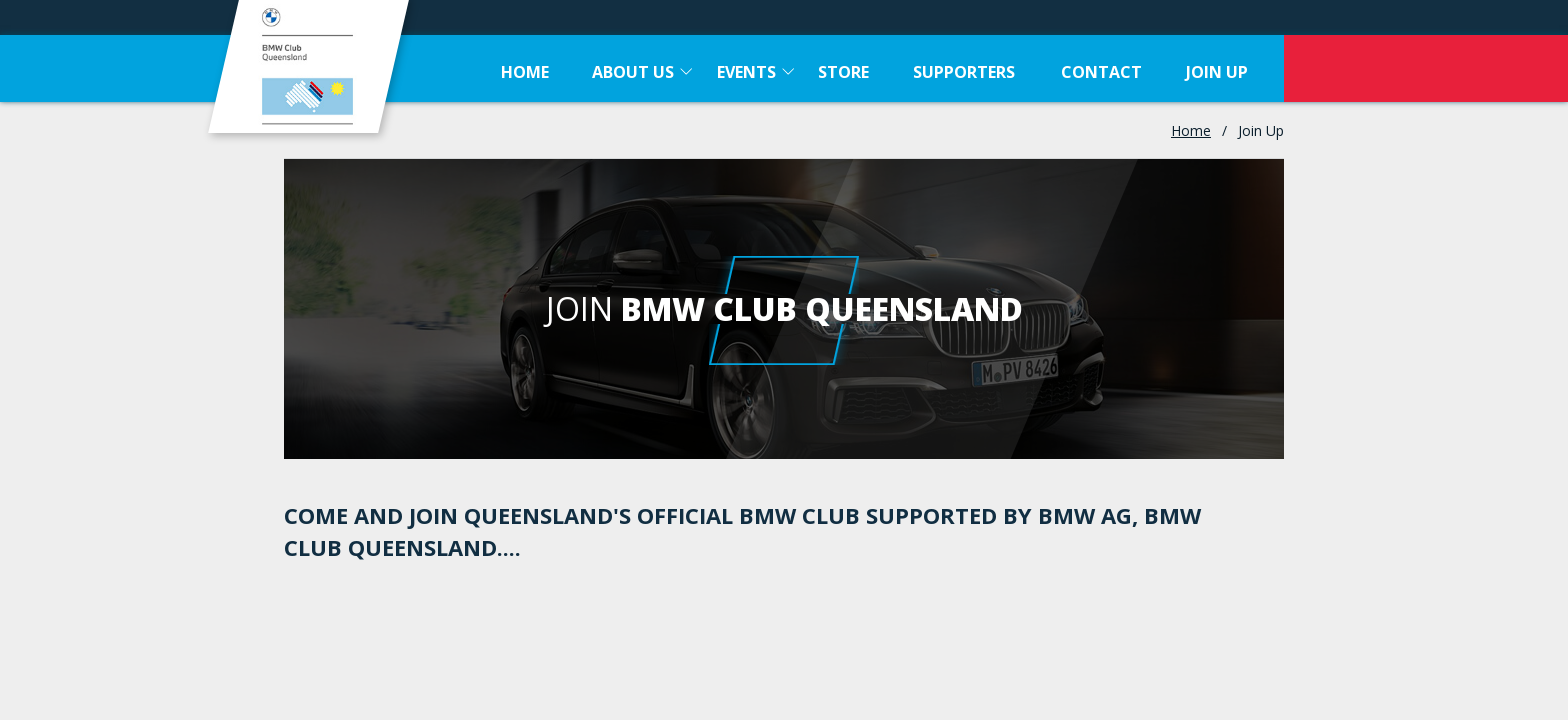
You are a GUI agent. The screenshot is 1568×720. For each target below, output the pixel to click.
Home (1191, 130)
